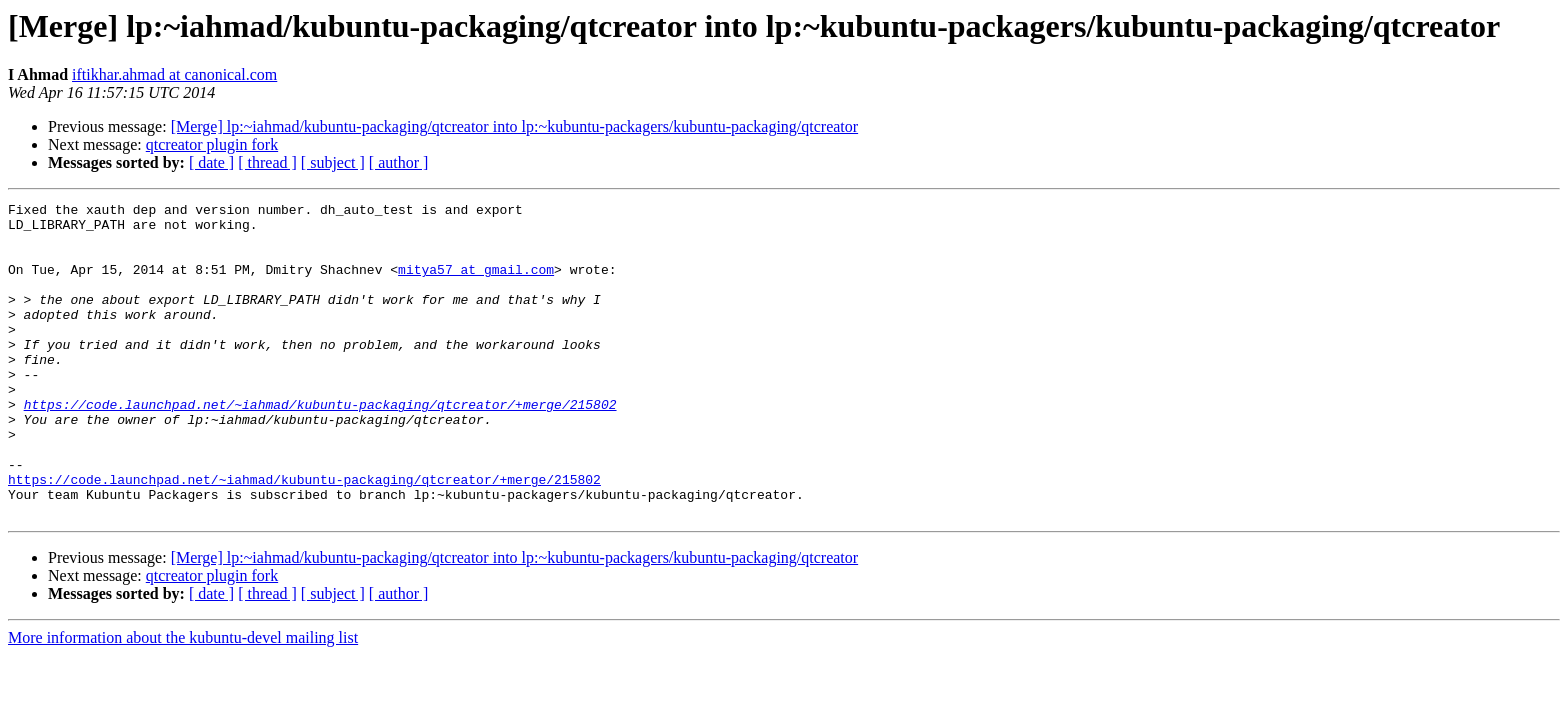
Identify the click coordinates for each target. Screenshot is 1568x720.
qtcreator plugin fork (212, 144)
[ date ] (211, 162)
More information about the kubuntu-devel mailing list (183, 700)
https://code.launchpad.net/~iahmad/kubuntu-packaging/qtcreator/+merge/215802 (320, 446)
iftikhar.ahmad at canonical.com (174, 74)
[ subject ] (333, 162)
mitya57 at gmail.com (476, 284)
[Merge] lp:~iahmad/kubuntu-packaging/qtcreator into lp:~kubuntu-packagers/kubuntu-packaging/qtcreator (514, 126)
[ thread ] (267, 162)
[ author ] (399, 162)
